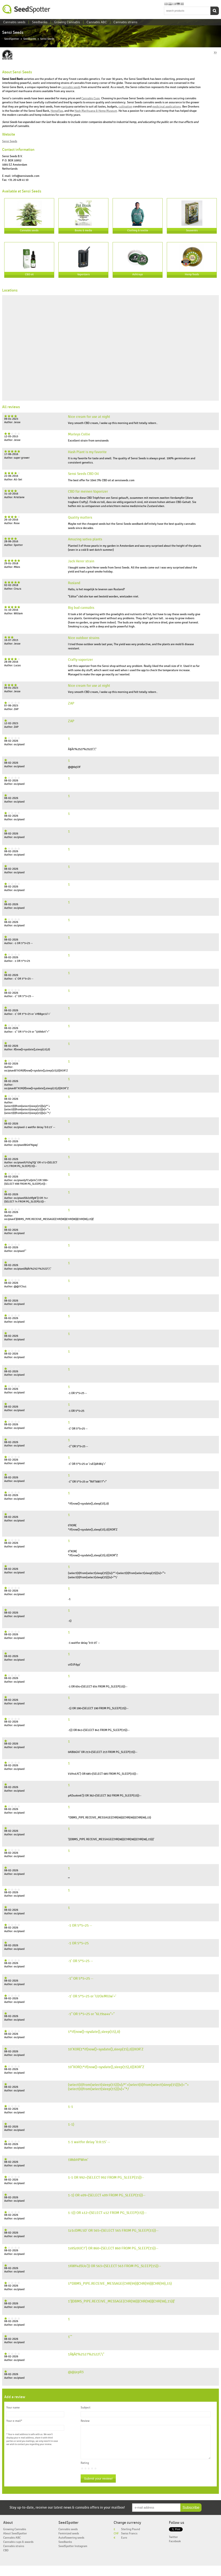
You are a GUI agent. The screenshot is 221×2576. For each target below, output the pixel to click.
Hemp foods (192, 274)
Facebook (175, 2547)
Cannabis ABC (97, 22)
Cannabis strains (125, 22)
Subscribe (190, 2514)
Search (214, 11)
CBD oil (29, 274)
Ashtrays (137, 274)
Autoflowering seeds (71, 2544)
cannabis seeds (70, 87)
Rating (85, 2469)
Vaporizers (83, 274)
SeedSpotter (26, 9)
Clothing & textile (137, 230)
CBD (5, 2556)
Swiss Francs (129, 2540)
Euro (124, 2544)
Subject (85, 2407)
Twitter (173, 2543)
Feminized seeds (68, 2540)
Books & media (83, 230)
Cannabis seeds (14, 22)
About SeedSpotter (15, 2540)
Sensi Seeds (9, 141)
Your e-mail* (14, 2421)
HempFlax (57, 111)
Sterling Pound (130, 2535)
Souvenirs (192, 230)
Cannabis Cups (90, 98)
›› (215, 52)
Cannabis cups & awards (18, 2548)
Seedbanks (39, 22)
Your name (13, 2407)
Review (85, 2421)
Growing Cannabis (67, 22)
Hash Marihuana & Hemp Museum (96, 111)
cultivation (125, 106)
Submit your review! (98, 2485)
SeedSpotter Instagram (72, 2552)
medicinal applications (166, 106)
